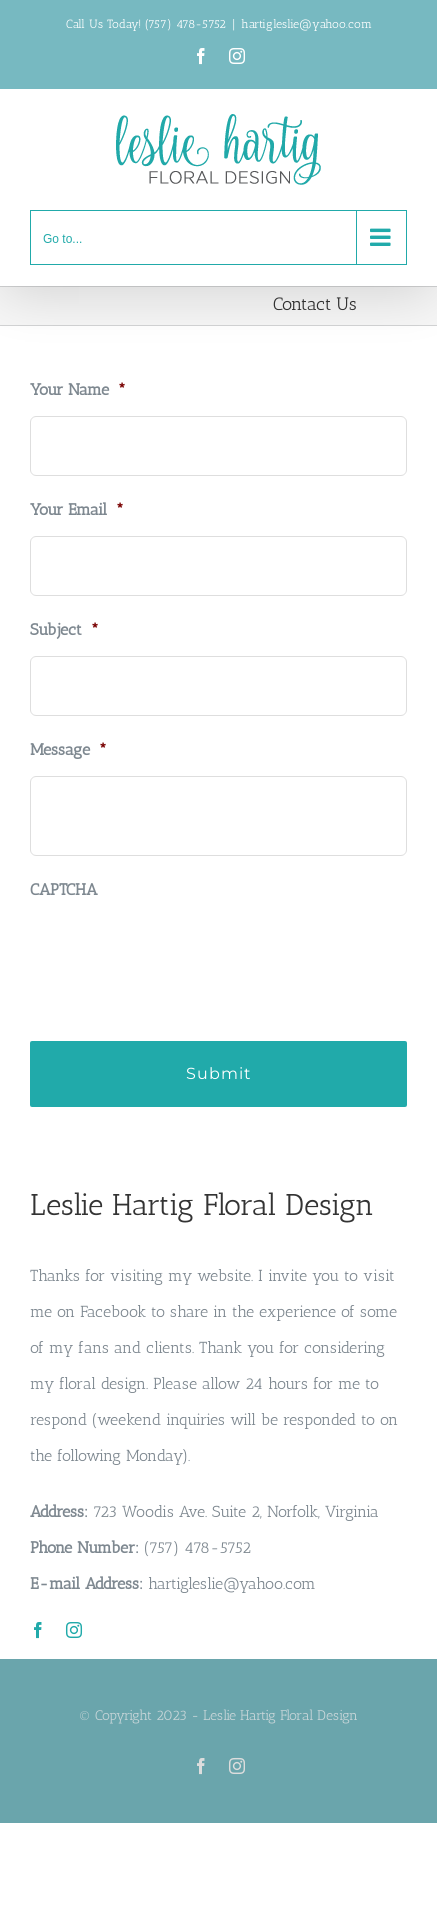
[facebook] (38, 1630)
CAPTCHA (63, 889)
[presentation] (182, 955)
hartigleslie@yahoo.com (306, 24)
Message (68, 749)
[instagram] (74, 1630)
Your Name (78, 389)
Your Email (77, 509)
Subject (64, 629)
